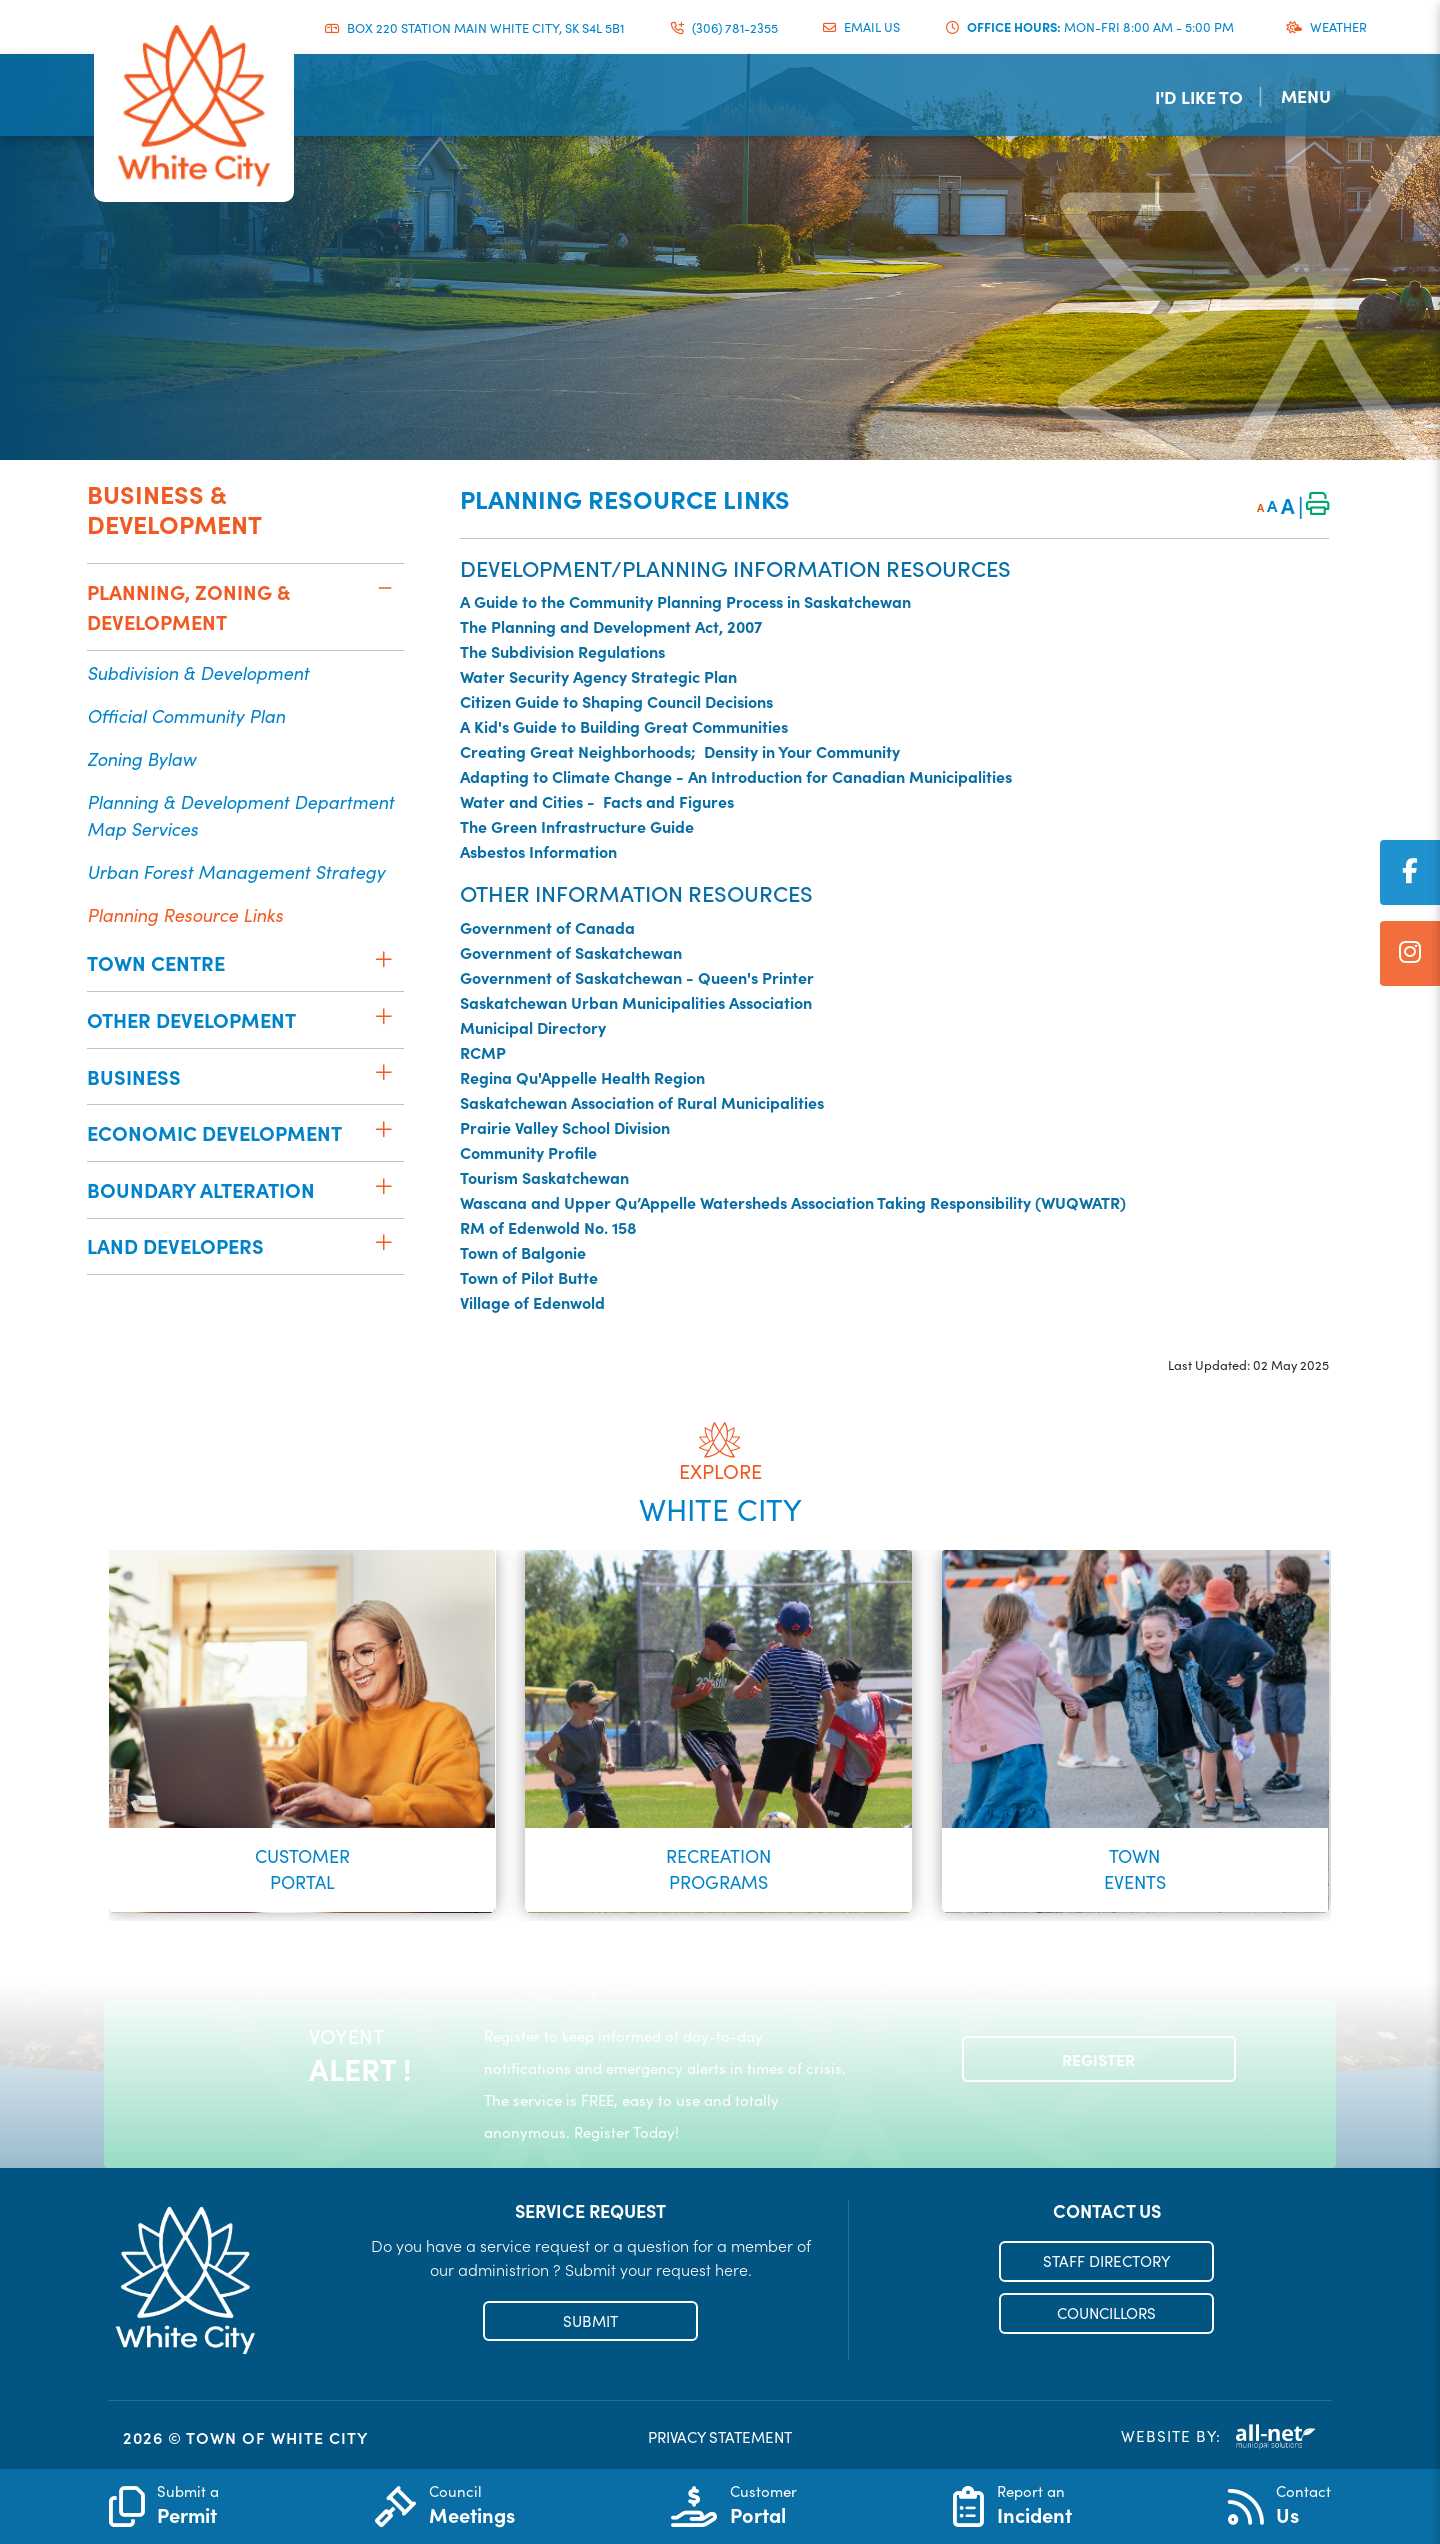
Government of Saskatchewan (571, 952)
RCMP (483, 1052)
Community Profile (528, 1152)
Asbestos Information (538, 851)
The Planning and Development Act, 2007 (611, 626)
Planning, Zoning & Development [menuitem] (188, 606)
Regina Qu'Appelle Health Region (582, 1077)
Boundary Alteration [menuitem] (201, 1189)
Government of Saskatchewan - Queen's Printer (637, 977)
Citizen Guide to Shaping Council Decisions (616, 701)
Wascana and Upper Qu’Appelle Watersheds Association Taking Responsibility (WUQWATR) (793, 1202)
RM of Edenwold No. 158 (548, 1227)
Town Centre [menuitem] (156, 962)
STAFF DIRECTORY (1106, 2261)
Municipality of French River (194, 106)
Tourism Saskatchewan (544, 1177)
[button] (384, 587)
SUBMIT (590, 2321)
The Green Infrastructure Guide (577, 826)
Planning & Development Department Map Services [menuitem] (240, 815)
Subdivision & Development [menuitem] (198, 672)
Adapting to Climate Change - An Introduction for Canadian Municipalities (736, 776)
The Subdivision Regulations (562, 651)
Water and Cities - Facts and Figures (597, 801)
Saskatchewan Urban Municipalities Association (636, 1002)
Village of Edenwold (532, 1302)
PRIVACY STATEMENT (720, 2437)
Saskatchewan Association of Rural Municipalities (642, 1102)
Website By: (1219, 2436)
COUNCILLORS (1106, 2313)
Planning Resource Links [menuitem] (185, 914)
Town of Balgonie (523, 1252)
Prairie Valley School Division (565, 1127)
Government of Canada (547, 927)
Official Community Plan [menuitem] (186, 715)
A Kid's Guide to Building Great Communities (624, 726)
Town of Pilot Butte (529, 1277)
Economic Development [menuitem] (214, 1132)
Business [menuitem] (134, 1076)
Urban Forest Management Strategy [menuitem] (236, 871)
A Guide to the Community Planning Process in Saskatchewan (685, 601)
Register (1098, 2059)
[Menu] (1316, 95)
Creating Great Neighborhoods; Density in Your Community (680, 751)
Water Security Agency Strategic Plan (598, 676)
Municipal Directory (533, 1027)
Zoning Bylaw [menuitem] (141, 758)
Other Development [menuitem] (191, 1019)
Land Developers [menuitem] (175, 1245)
